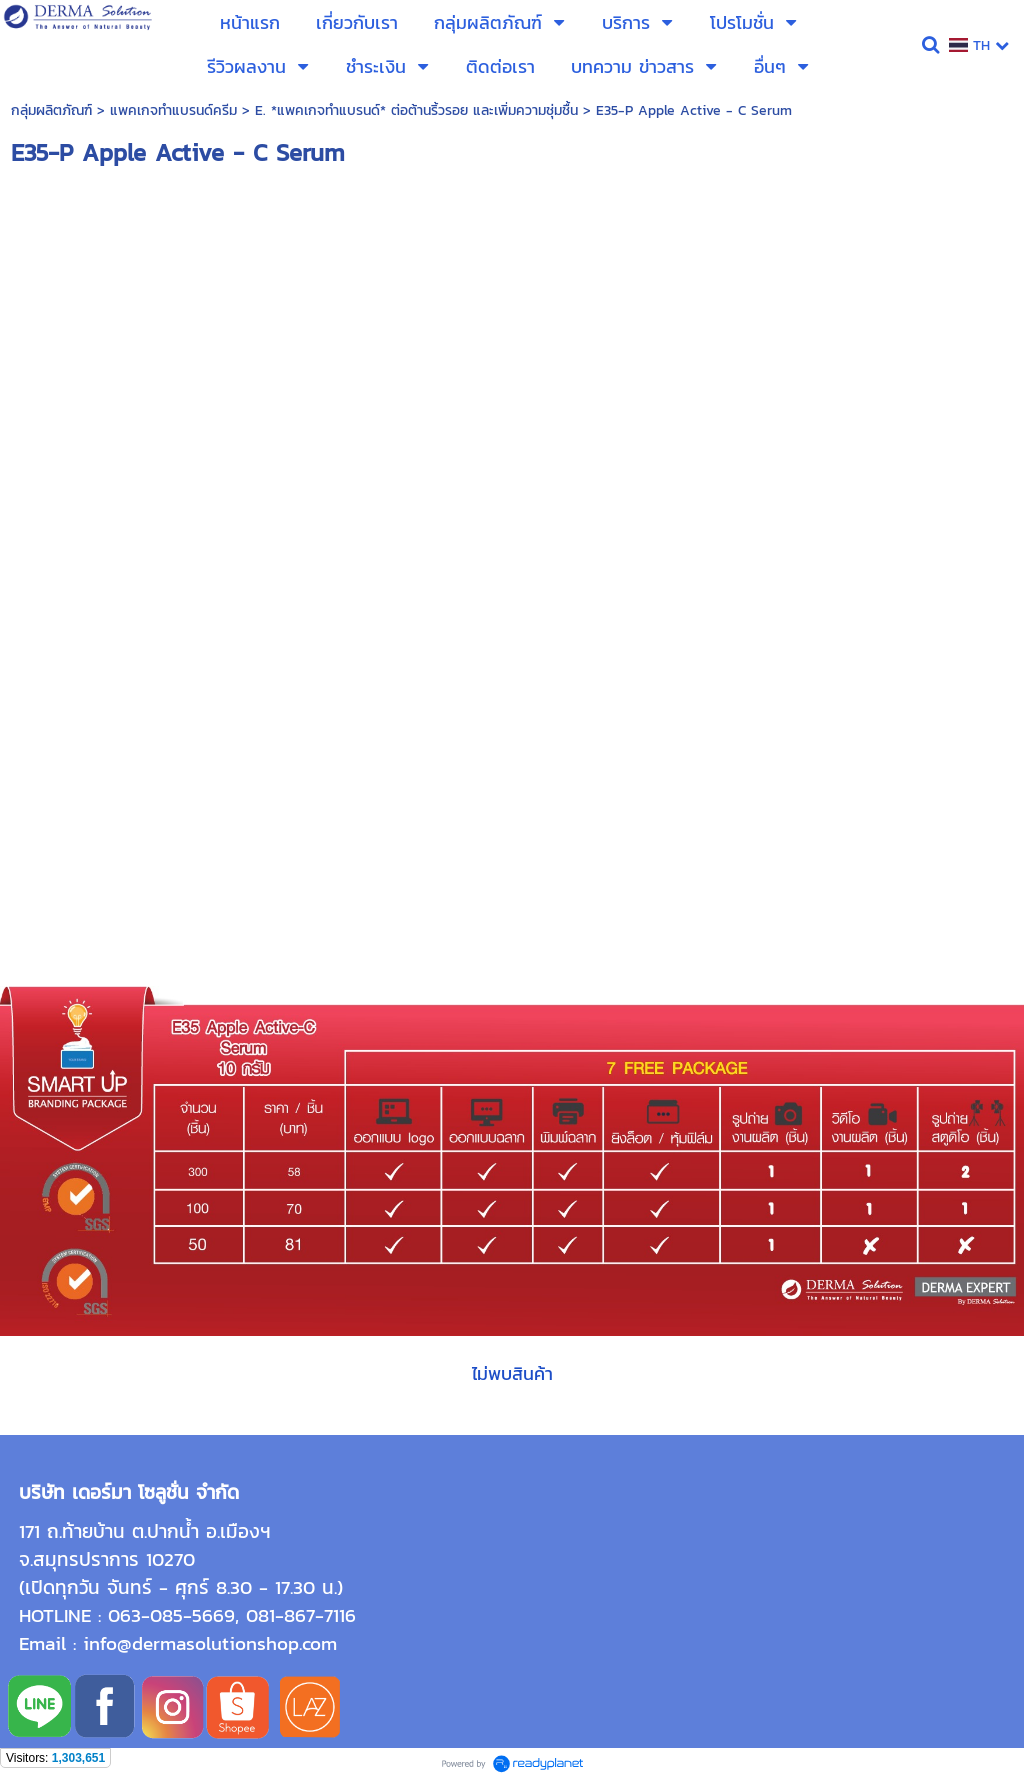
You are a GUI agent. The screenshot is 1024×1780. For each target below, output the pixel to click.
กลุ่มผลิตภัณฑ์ (51, 110)
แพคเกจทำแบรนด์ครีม (173, 110)
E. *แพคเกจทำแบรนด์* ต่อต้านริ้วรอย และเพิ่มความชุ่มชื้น (416, 110)
